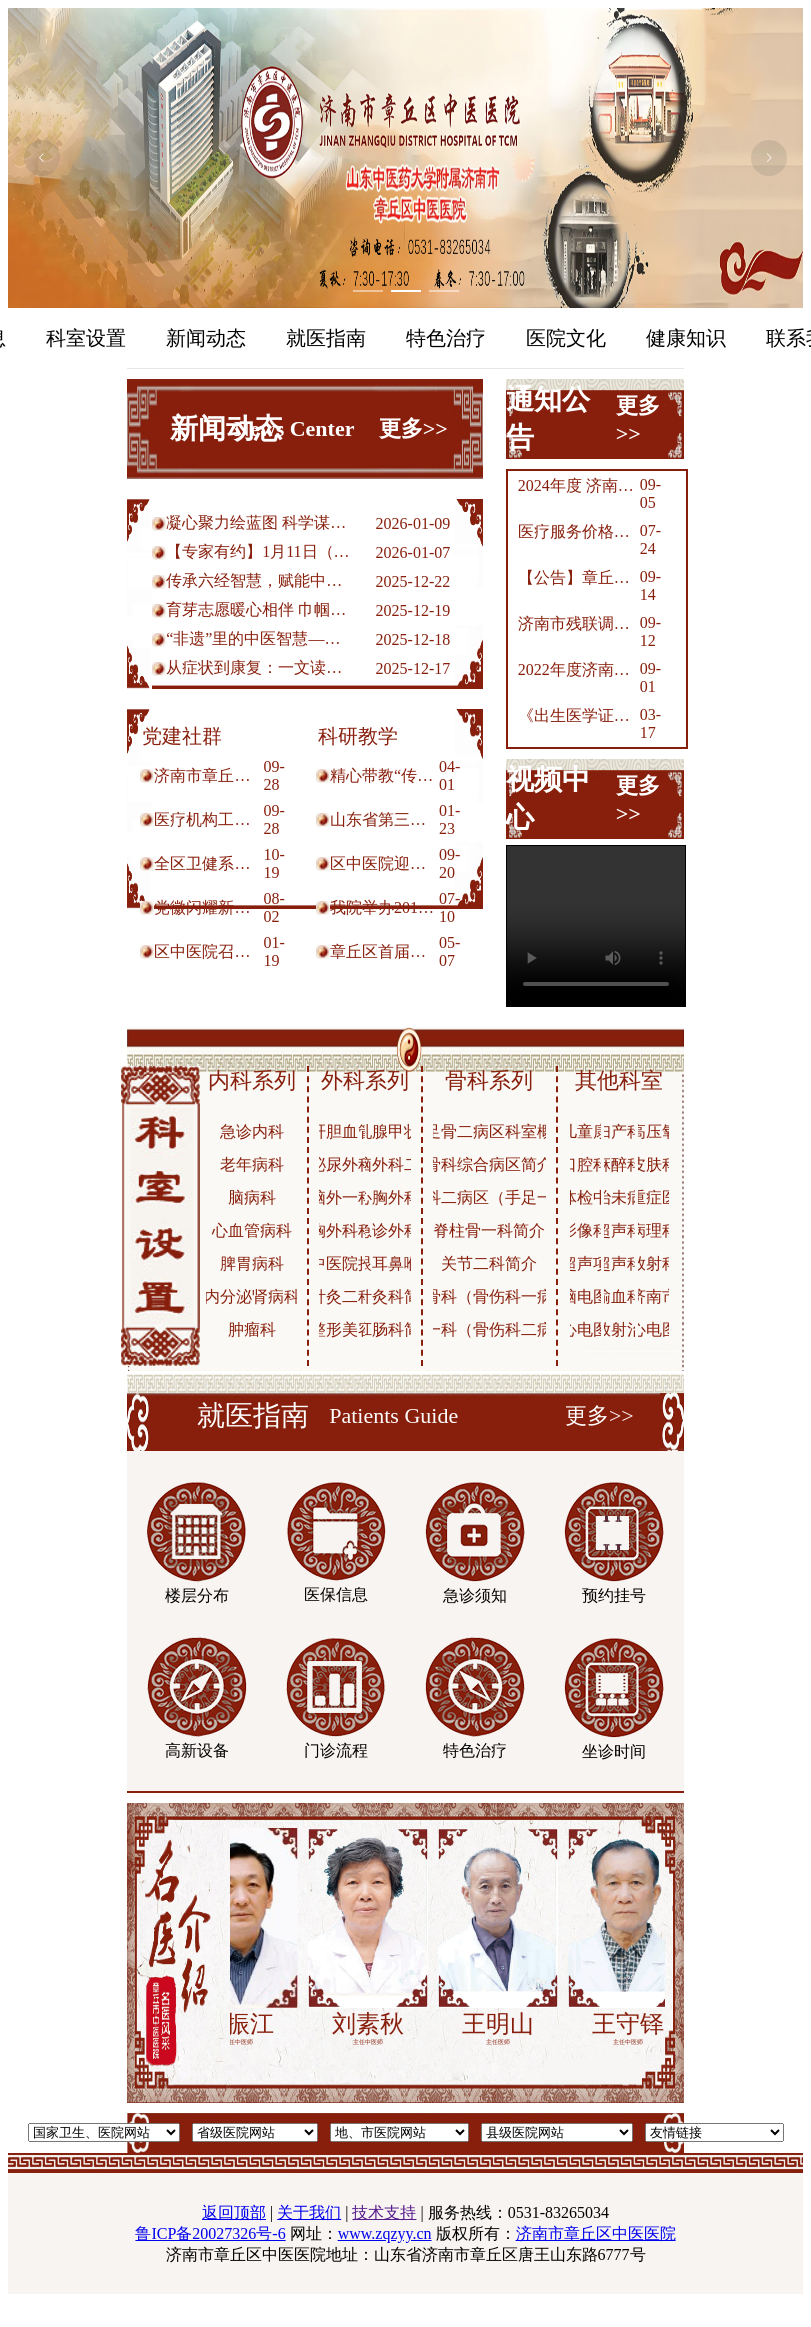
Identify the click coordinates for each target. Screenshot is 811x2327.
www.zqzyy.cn (385, 2233)
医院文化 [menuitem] (566, 338)
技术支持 (384, 2212)
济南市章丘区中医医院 (596, 2233)
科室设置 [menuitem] (86, 338)
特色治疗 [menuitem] (446, 338)
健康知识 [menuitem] (686, 338)
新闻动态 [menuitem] (206, 338)
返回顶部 (234, 2212)
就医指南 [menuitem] (326, 338)
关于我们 (309, 2212)
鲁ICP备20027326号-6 (210, 2233)
